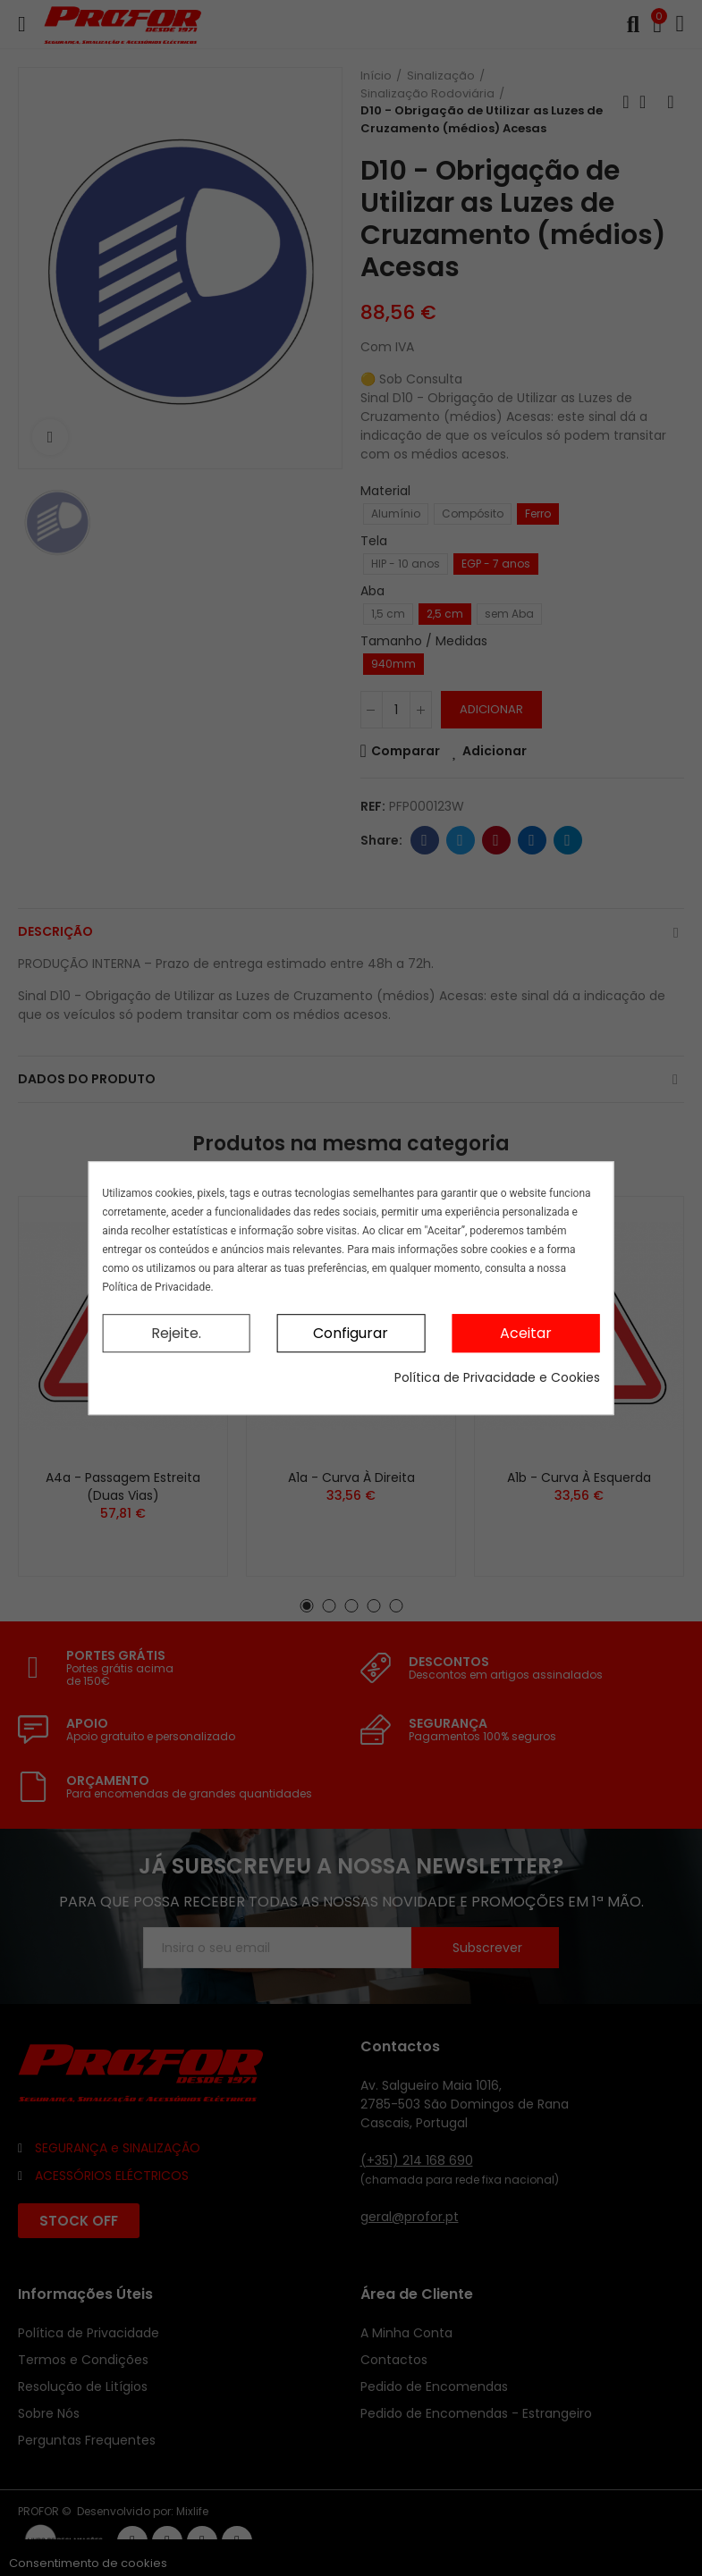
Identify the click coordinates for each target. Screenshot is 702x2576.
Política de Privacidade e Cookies (497, 1377)
